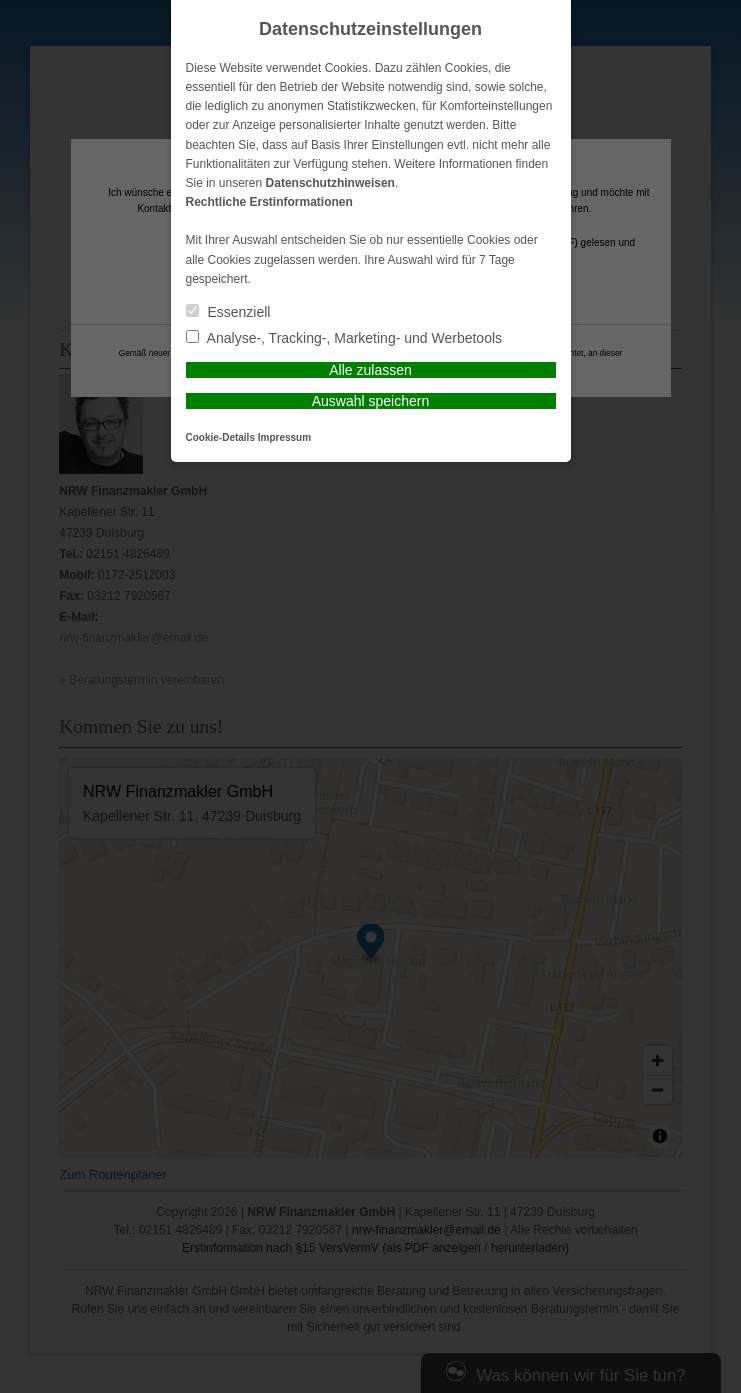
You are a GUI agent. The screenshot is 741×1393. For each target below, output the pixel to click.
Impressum (284, 437)
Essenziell (228, 312)
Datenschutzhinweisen (330, 183)
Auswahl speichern (371, 401)
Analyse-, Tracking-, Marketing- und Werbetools (344, 338)
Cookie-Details (220, 437)
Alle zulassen (370, 370)
